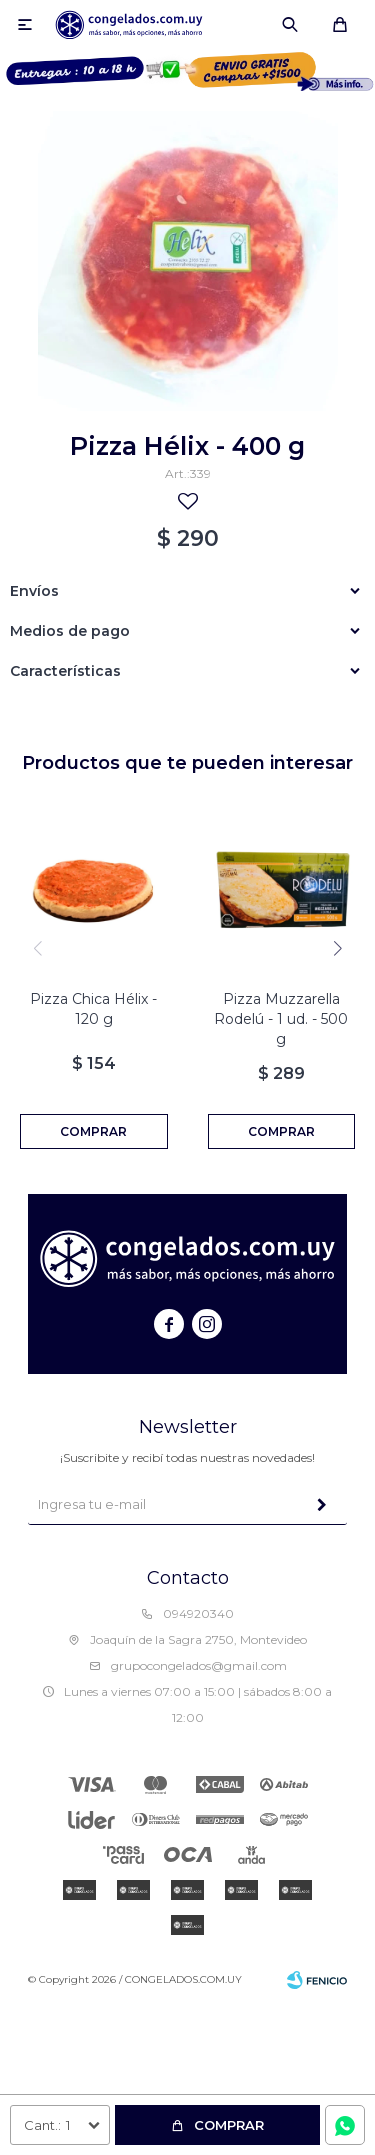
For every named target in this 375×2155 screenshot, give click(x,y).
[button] (337, 948)
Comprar (229, 2125)
